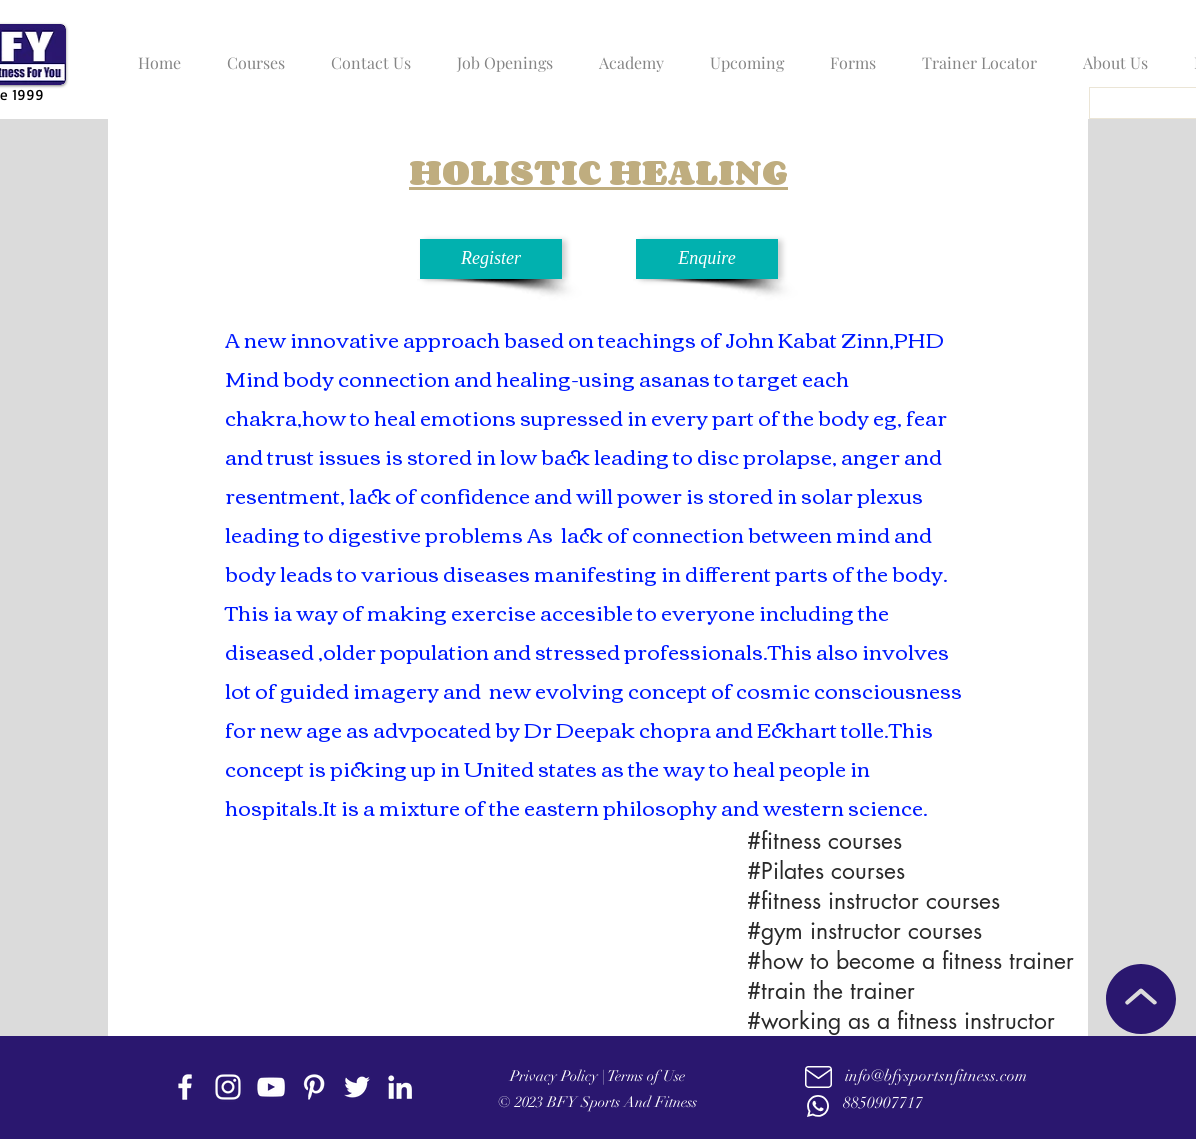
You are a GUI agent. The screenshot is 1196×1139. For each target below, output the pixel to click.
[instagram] (228, 1087)
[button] (251, 54)
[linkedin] (400, 1087)
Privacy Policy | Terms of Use (597, 1076)
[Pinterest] (314, 1087)
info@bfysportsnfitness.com (936, 1076)
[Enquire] (707, 259)
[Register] (491, 259)
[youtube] (271, 1087)
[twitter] (357, 1087)
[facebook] (185, 1087)
